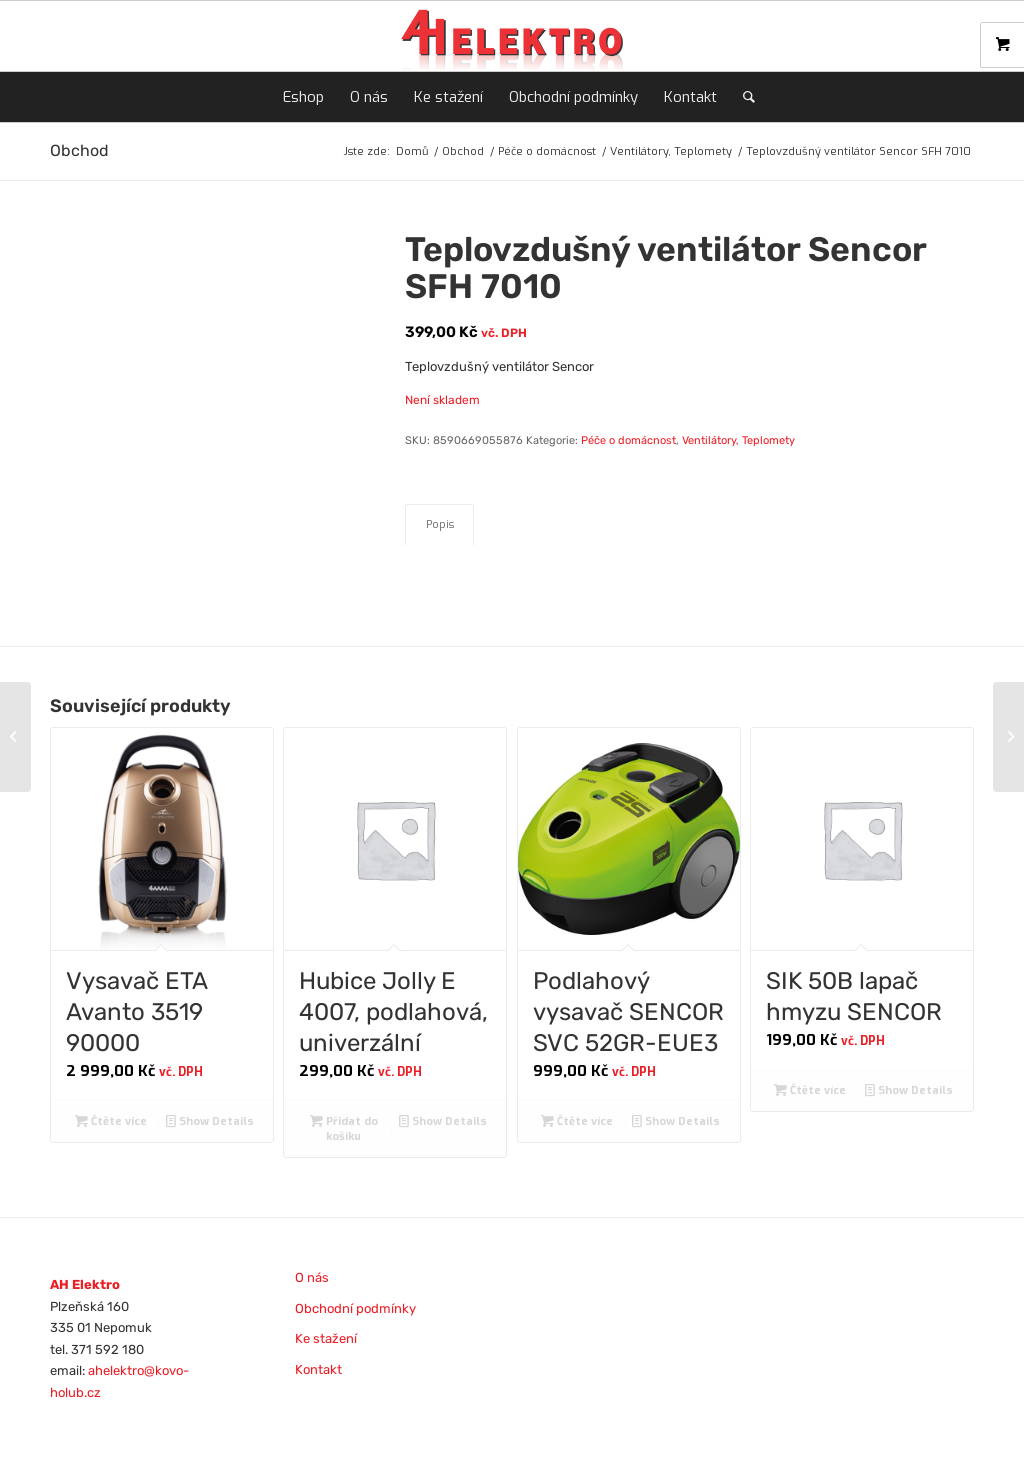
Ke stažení (326, 1338)
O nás (312, 1277)
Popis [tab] (440, 524)
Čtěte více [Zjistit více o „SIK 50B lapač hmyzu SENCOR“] (810, 1090)
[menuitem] (303, 97)
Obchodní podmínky (355, 1308)
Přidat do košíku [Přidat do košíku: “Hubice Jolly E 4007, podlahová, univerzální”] (344, 1128)
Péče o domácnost (628, 440)
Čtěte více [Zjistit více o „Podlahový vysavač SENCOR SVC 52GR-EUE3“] (577, 1121)
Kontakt (318, 1369)
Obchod (79, 150)
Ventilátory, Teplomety (738, 440)
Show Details (210, 1121)
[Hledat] (742, 97)
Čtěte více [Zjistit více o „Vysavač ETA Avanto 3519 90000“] (111, 1121)
